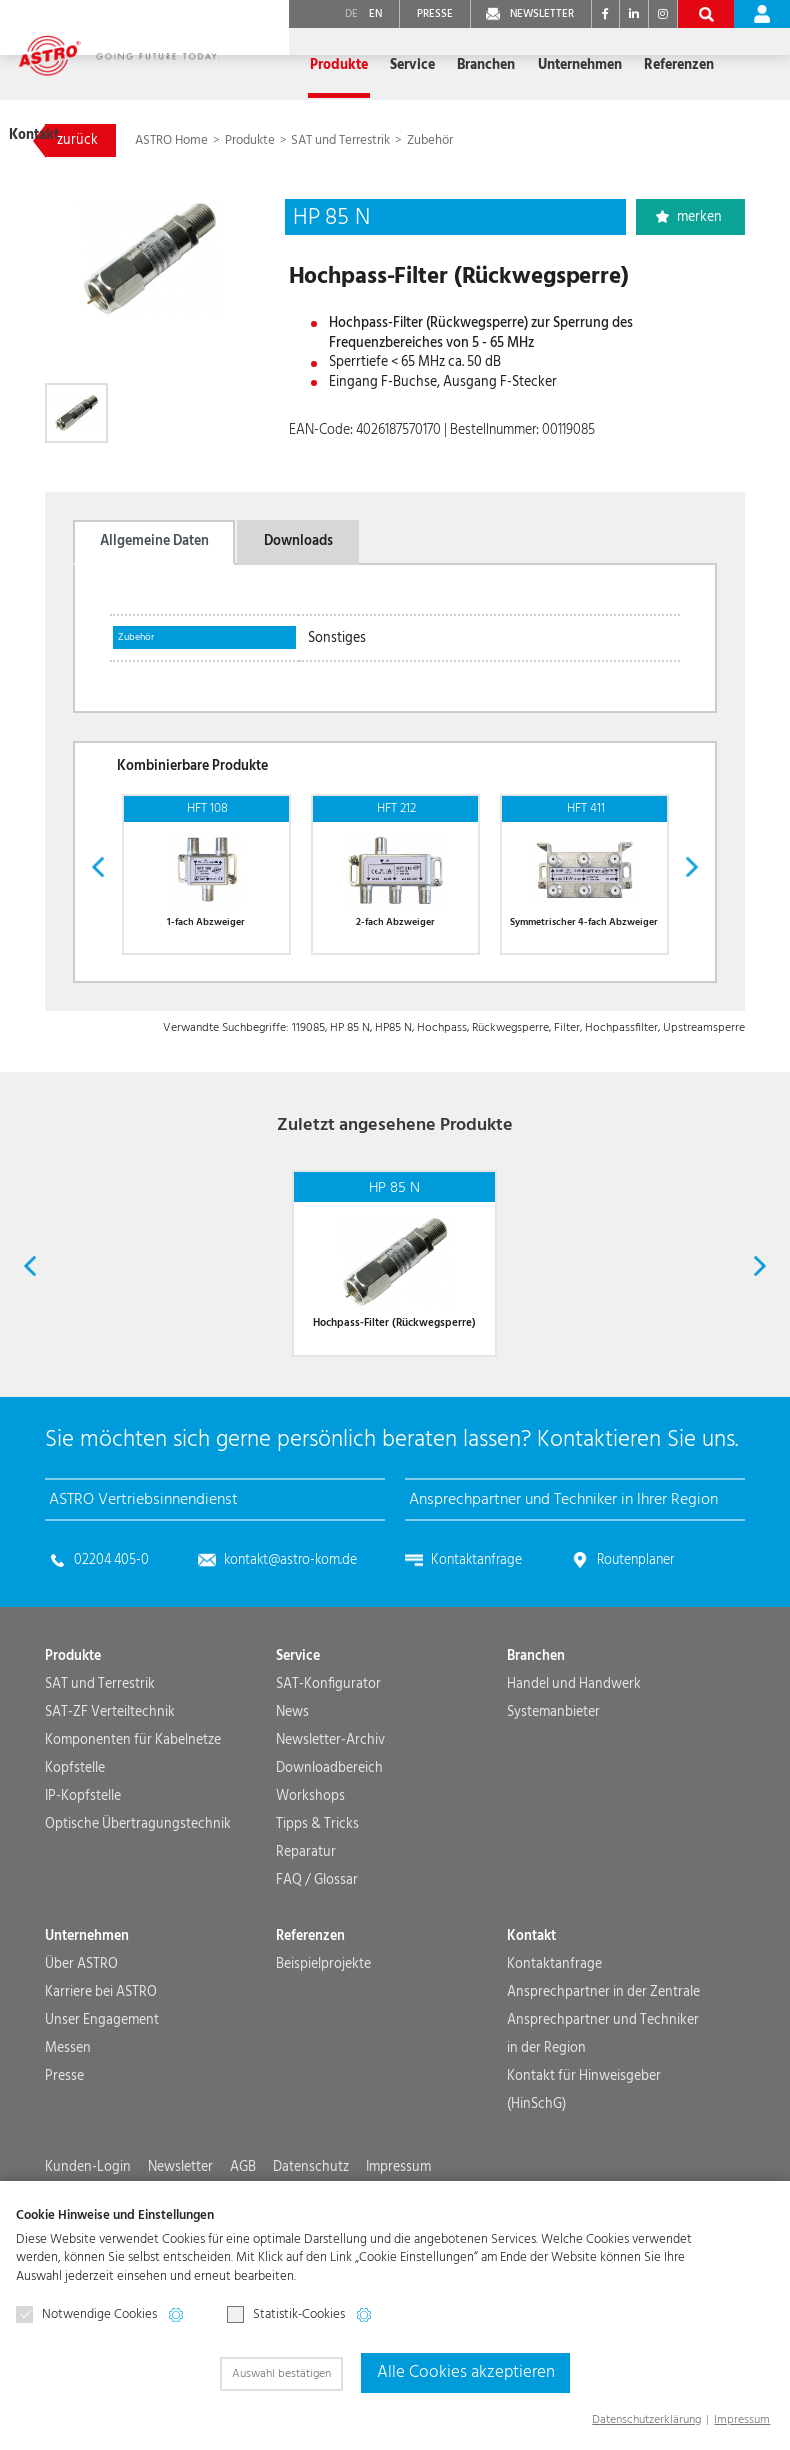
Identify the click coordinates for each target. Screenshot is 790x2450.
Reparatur (306, 1936)
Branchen (536, 1740)
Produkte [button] (288, 65)
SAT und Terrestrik (340, 140)
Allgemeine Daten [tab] (154, 541)
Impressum (742, 2419)
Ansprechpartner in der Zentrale (603, 2076)
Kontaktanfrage (476, 1644)
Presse (64, 2160)
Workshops (310, 1880)
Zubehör (430, 140)
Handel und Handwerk (574, 1768)
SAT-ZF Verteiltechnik (110, 1796)
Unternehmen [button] (526, 65)
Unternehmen (87, 2020)
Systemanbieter (553, 1796)
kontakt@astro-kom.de (290, 1644)
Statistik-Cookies (286, 2318)
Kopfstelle (75, 1852)
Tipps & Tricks (317, 1908)
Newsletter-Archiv (330, 1824)
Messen (68, 2132)
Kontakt (531, 2020)
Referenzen (624, 65)
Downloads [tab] (298, 541)
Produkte (251, 140)
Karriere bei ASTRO (101, 2076)
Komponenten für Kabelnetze (133, 1824)
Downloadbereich (329, 1852)
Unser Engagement (102, 2104)
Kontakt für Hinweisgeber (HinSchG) (584, 2174)
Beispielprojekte (323, 2048)
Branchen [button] (433, 65)
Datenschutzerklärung (646, 2419)
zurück (77, 140)
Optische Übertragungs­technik (138, 1908)
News (292, 1796)
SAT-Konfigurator (328, 1768)
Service (298, 1740)
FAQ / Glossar (317, 1964)
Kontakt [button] (705, 65)
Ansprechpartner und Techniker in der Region (603, 2118)
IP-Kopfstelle (83, 1880)
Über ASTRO (81, 2048)
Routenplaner (635, 1644)
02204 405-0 (111, 1644)
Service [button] (360, 65)
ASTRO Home (173, 140)
